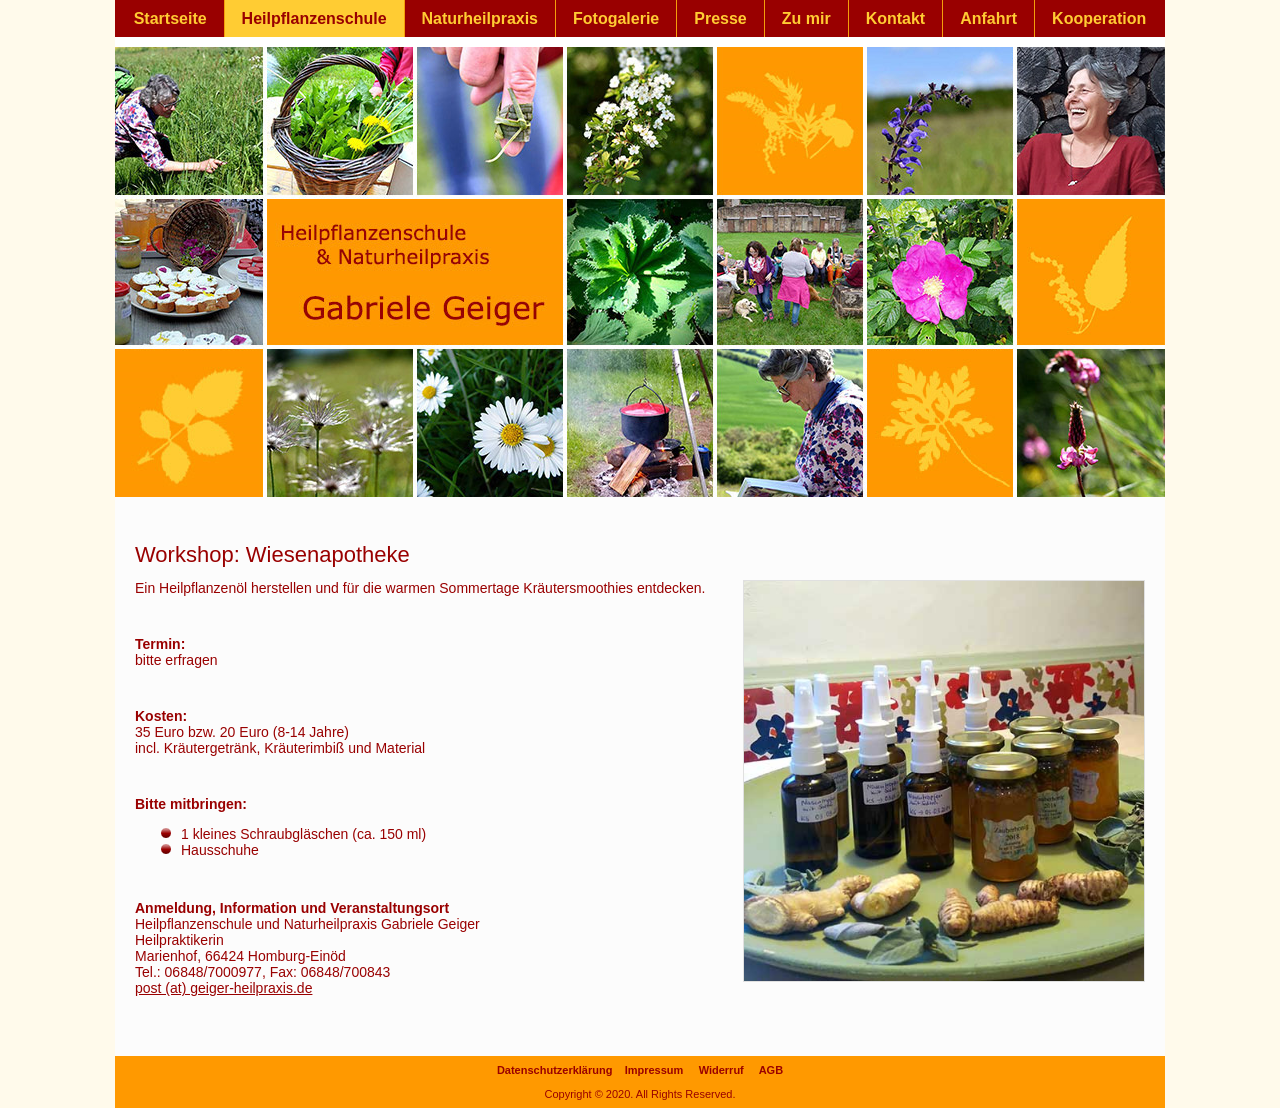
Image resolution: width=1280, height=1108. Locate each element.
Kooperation (1099, 18)
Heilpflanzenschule (314, 18)
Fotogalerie (616, 18)
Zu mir (806, 18)
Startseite (170, 18)
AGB (771, 1070)
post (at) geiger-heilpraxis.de (223, 988)
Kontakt (896, 18)
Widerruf (721, 1070)
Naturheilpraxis (480, 18)
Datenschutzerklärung (555, 1070)
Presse (720, 18)
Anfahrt (988, 18)
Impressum (654, 1070)
